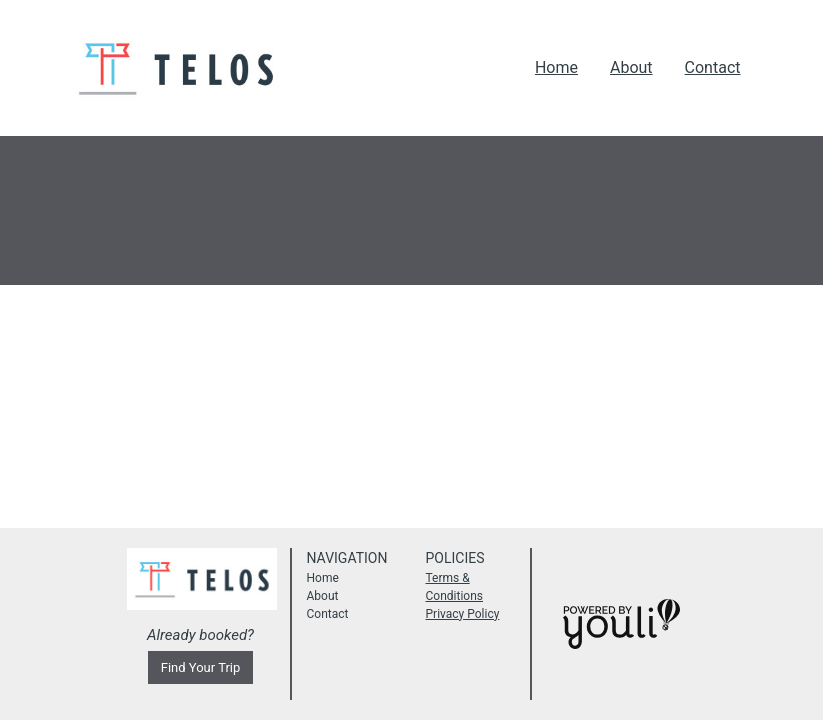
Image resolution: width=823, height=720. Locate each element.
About (631, 67)
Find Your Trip (201, 667)
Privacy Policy (463, 614)
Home (556, 67)
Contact (713, 67)
